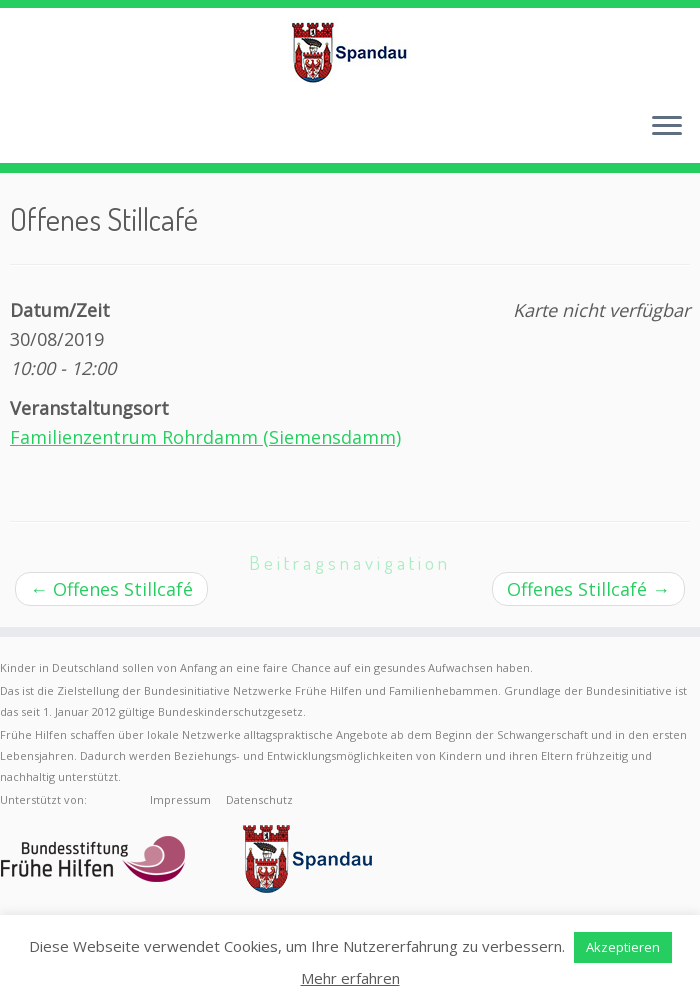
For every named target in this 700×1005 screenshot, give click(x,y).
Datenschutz (259, 799)
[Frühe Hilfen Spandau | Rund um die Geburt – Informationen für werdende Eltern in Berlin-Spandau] (350, 52)
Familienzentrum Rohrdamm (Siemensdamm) (205, 437)
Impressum (180, 799)
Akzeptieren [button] (623, 947)
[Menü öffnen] (667, 127)
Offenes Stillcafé (111, 589)
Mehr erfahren (350, 978)
